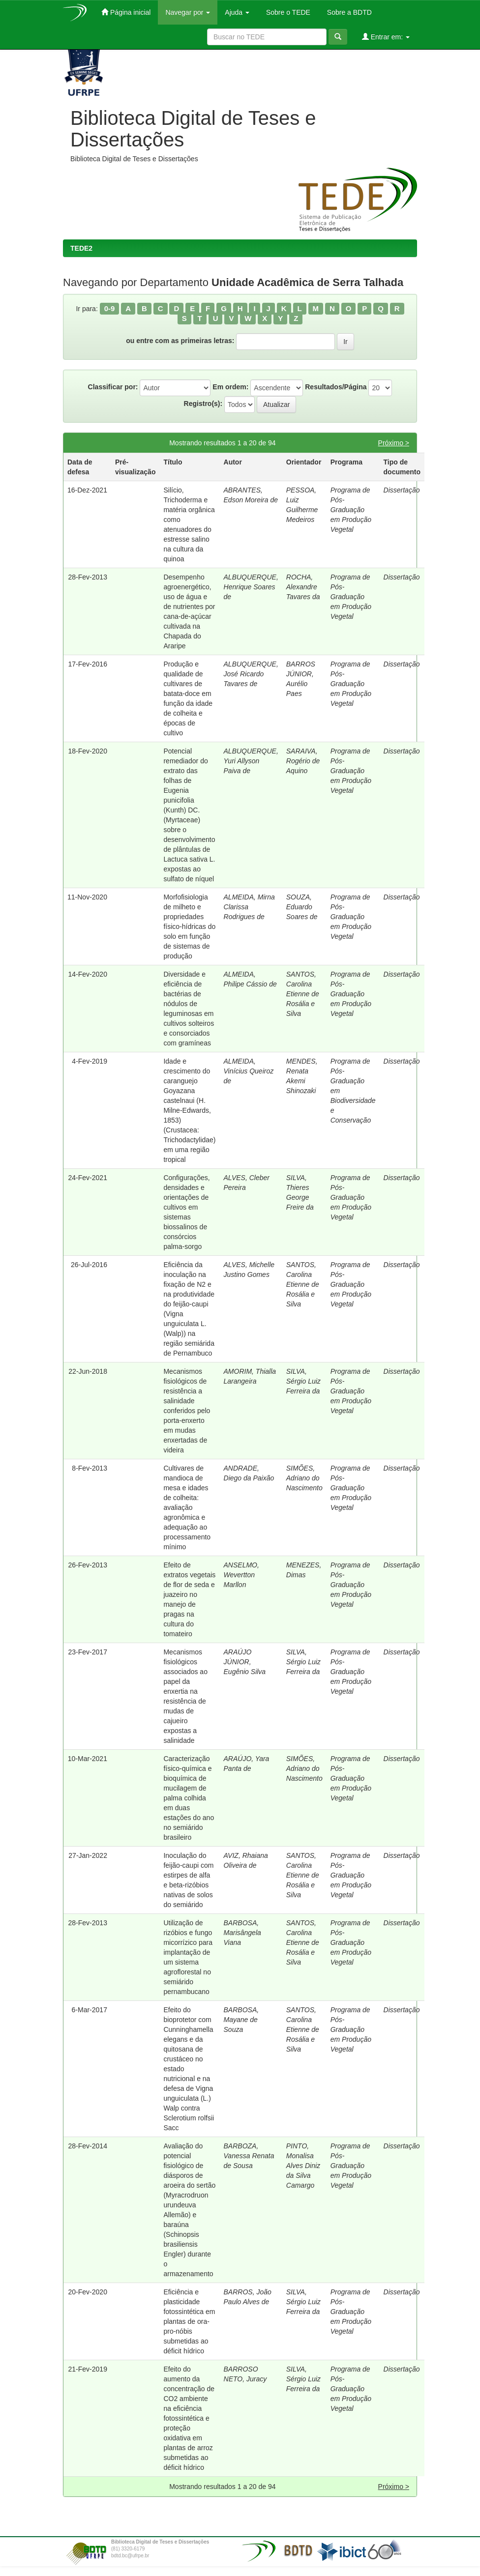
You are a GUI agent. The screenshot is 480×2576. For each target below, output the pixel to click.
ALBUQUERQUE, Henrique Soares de (251, 587)
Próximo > (393, 443)
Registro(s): (203, 403)
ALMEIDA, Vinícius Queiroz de (249, 1071)
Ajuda (237, 12)
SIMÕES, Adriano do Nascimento (304, 1478)
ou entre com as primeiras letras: (180, 341)
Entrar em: (386, 36)
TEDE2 (81, 248)
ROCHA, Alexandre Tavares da (303, 587)
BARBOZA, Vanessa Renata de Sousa (249, 2156)
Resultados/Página (335, 387)
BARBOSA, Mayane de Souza (241, 2019)
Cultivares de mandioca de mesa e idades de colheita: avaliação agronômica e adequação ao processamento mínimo (186, 1507)
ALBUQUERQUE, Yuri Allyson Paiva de (251, 761)
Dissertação (402, 490)
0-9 (109, 308)
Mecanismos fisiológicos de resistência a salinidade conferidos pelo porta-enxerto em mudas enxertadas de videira (186, 1410)
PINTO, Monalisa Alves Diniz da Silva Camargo (303, 2165)
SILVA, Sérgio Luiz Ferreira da (303, 1381)
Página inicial (125, 12)
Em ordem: (230, 387)
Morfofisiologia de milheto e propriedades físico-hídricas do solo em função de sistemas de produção (189, 926)
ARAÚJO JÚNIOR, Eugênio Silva (245, 1662)
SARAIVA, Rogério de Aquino (303, 761)
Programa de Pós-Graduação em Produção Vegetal (350, 509)
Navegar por (187, 12)
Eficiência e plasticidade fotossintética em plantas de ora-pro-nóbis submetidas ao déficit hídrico (189, 2321)
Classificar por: (113, 387)
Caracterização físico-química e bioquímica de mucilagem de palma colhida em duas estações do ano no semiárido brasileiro (188, 1798)
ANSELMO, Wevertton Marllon (241, 1575)
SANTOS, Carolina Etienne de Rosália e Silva (302, 993)
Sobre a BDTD (348, 12)
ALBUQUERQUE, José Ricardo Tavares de (251, 674)
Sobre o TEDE (287, 12)
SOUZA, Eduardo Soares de (302, 907)
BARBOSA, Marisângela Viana (242, 1932)
